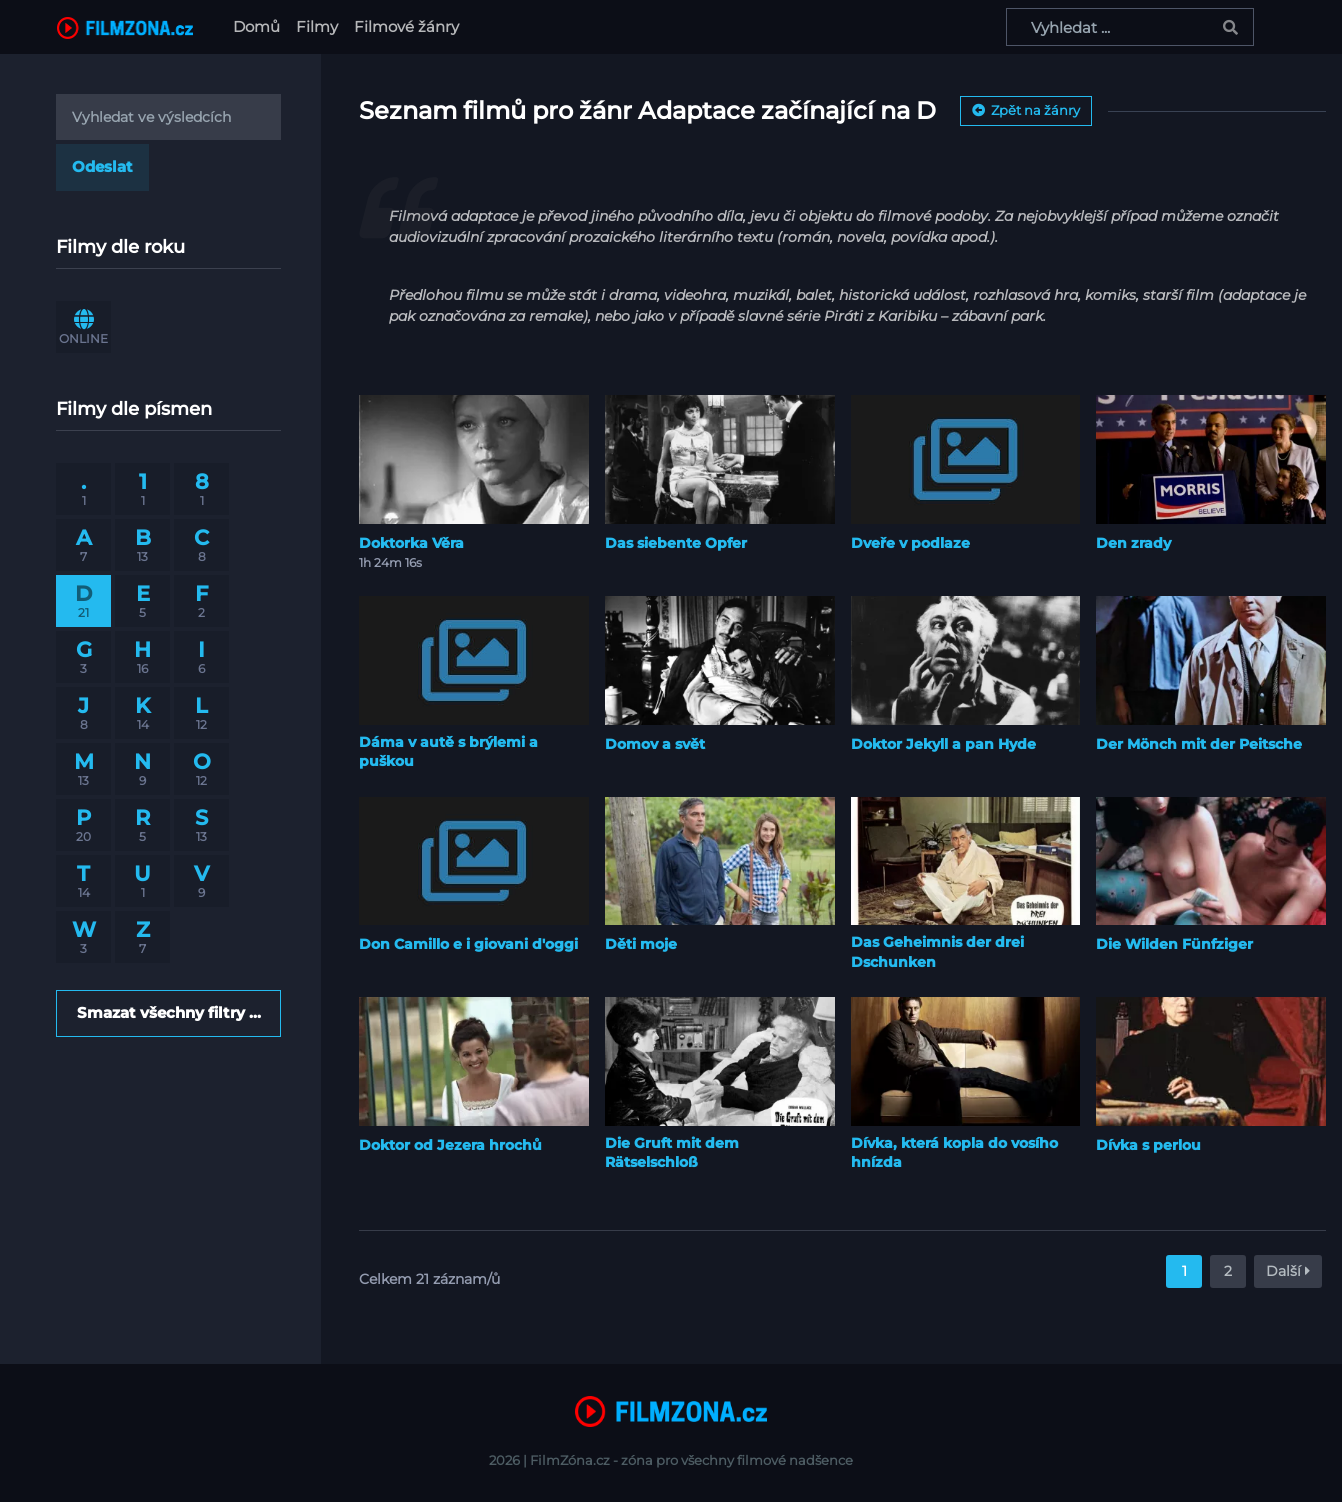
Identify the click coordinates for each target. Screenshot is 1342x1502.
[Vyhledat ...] (1130, 27)
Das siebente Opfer (676, 543)
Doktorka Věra (411, 543)
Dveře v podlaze (910, 543)
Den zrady (1133, 543)
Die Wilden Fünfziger (1174, 944)
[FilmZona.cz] (125, 27)
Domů (260, 25)
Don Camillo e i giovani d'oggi (468, 944)
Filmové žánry (406, 26)
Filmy (317, 26)
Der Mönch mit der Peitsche (1199, 744)
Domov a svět (655, 744)
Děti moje (641, 944)
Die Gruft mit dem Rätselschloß (672, 1153)
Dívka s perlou (1148, 1145)
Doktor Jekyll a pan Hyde (943, 744)
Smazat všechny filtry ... (169, 1012)
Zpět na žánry (1026, 110)
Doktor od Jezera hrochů (450, 1145)
